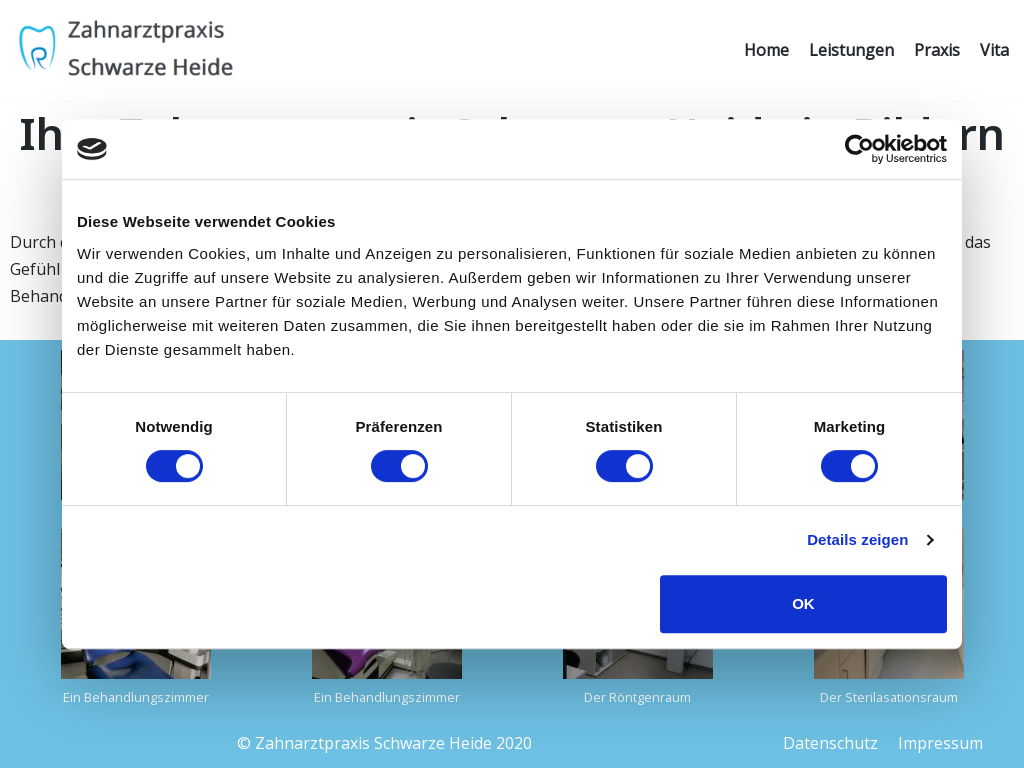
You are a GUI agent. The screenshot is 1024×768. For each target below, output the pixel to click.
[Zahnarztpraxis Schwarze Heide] (125, 50)
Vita (994, 50)
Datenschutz (830, 743)
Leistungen (851, 50)
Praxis (937, 50)
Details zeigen (857, 539)
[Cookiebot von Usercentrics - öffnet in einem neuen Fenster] (859, 149)
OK (803, 603)
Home (766, 50)
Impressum (940, 743)
